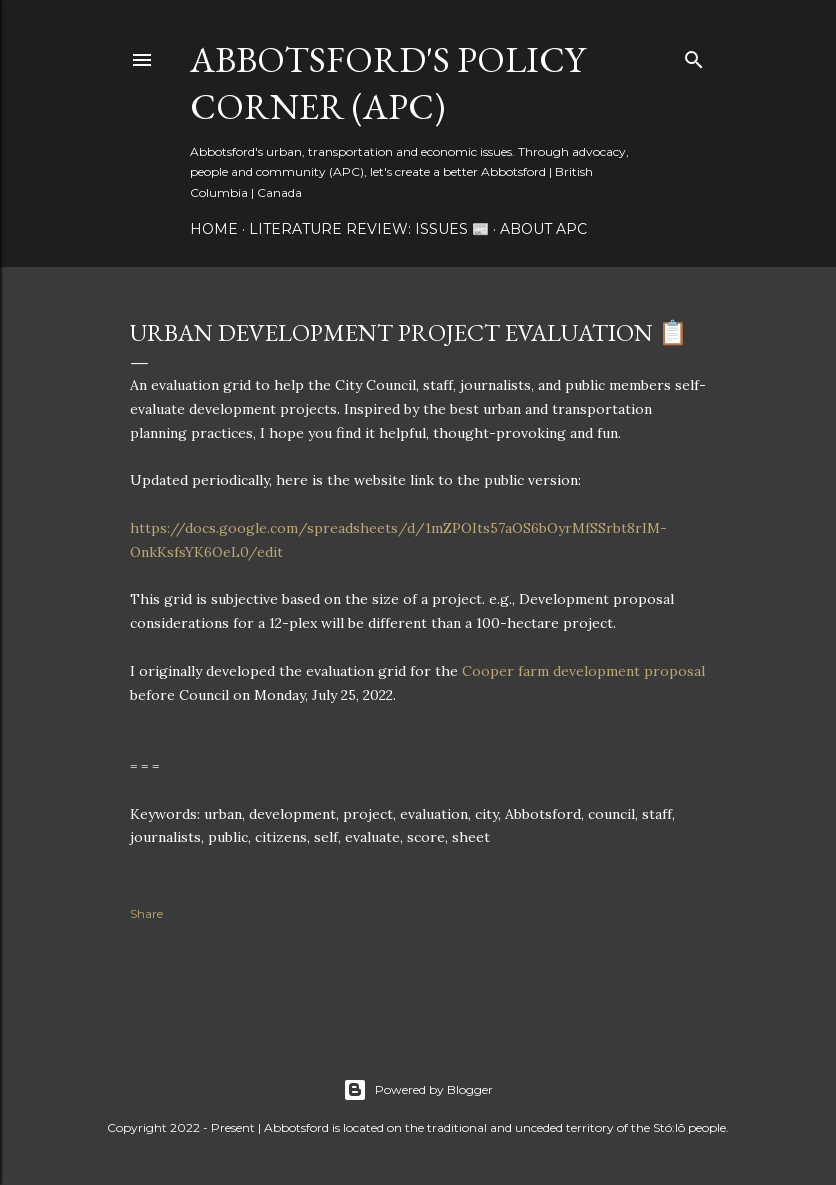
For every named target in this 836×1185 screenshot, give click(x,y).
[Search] (694, 55)
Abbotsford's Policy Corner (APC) (387, 83)
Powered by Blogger (418, 1090)
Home (214, 229)
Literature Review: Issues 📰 (369, 229)
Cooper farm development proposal (583, 671)
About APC (543, 229)
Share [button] (146, 913)
